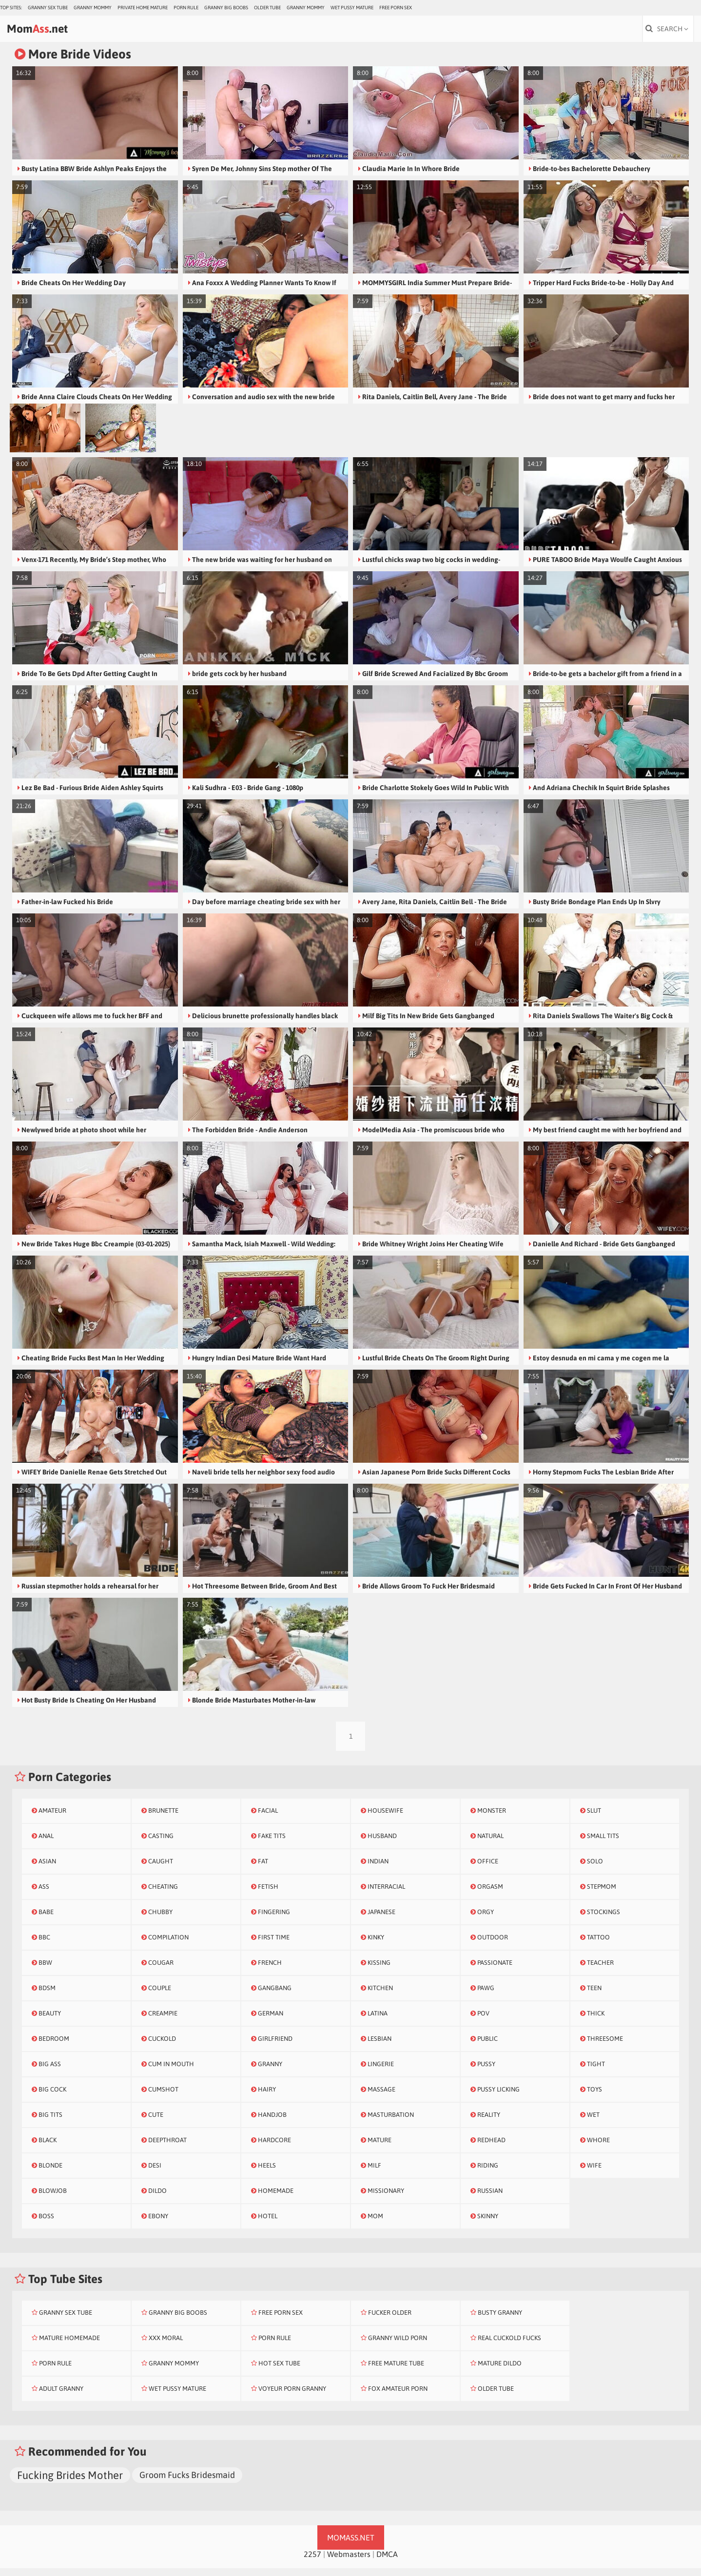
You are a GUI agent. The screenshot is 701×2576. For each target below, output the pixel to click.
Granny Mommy (93, 7)
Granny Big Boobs (226, 7)
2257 (312, 2561)
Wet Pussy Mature (352, 7)
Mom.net (61, 32)
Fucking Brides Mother (70, 2483)
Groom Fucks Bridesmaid (187, 2483)
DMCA (387, 2561)
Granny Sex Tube (48, 7)
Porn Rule (186, 7)
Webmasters (348, 2561)
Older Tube (267, 7)
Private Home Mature (142, 7)
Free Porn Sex (395, 7)
